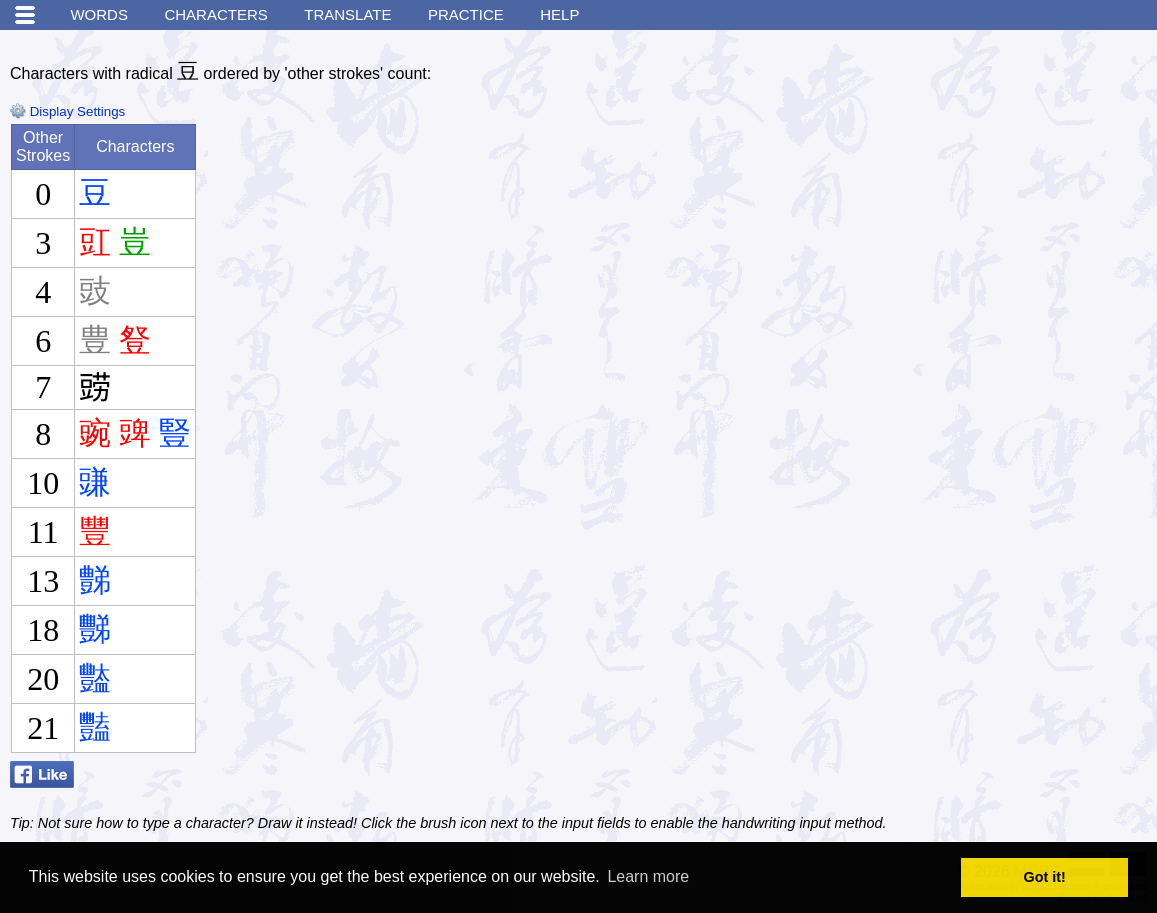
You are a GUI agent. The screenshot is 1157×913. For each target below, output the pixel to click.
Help (559, 14)
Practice (466, 14)
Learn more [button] (648, 876)
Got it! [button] (1045, 877)
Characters (215, 14)
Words (99, 14)
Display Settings (67, 111)
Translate (347, 14)
